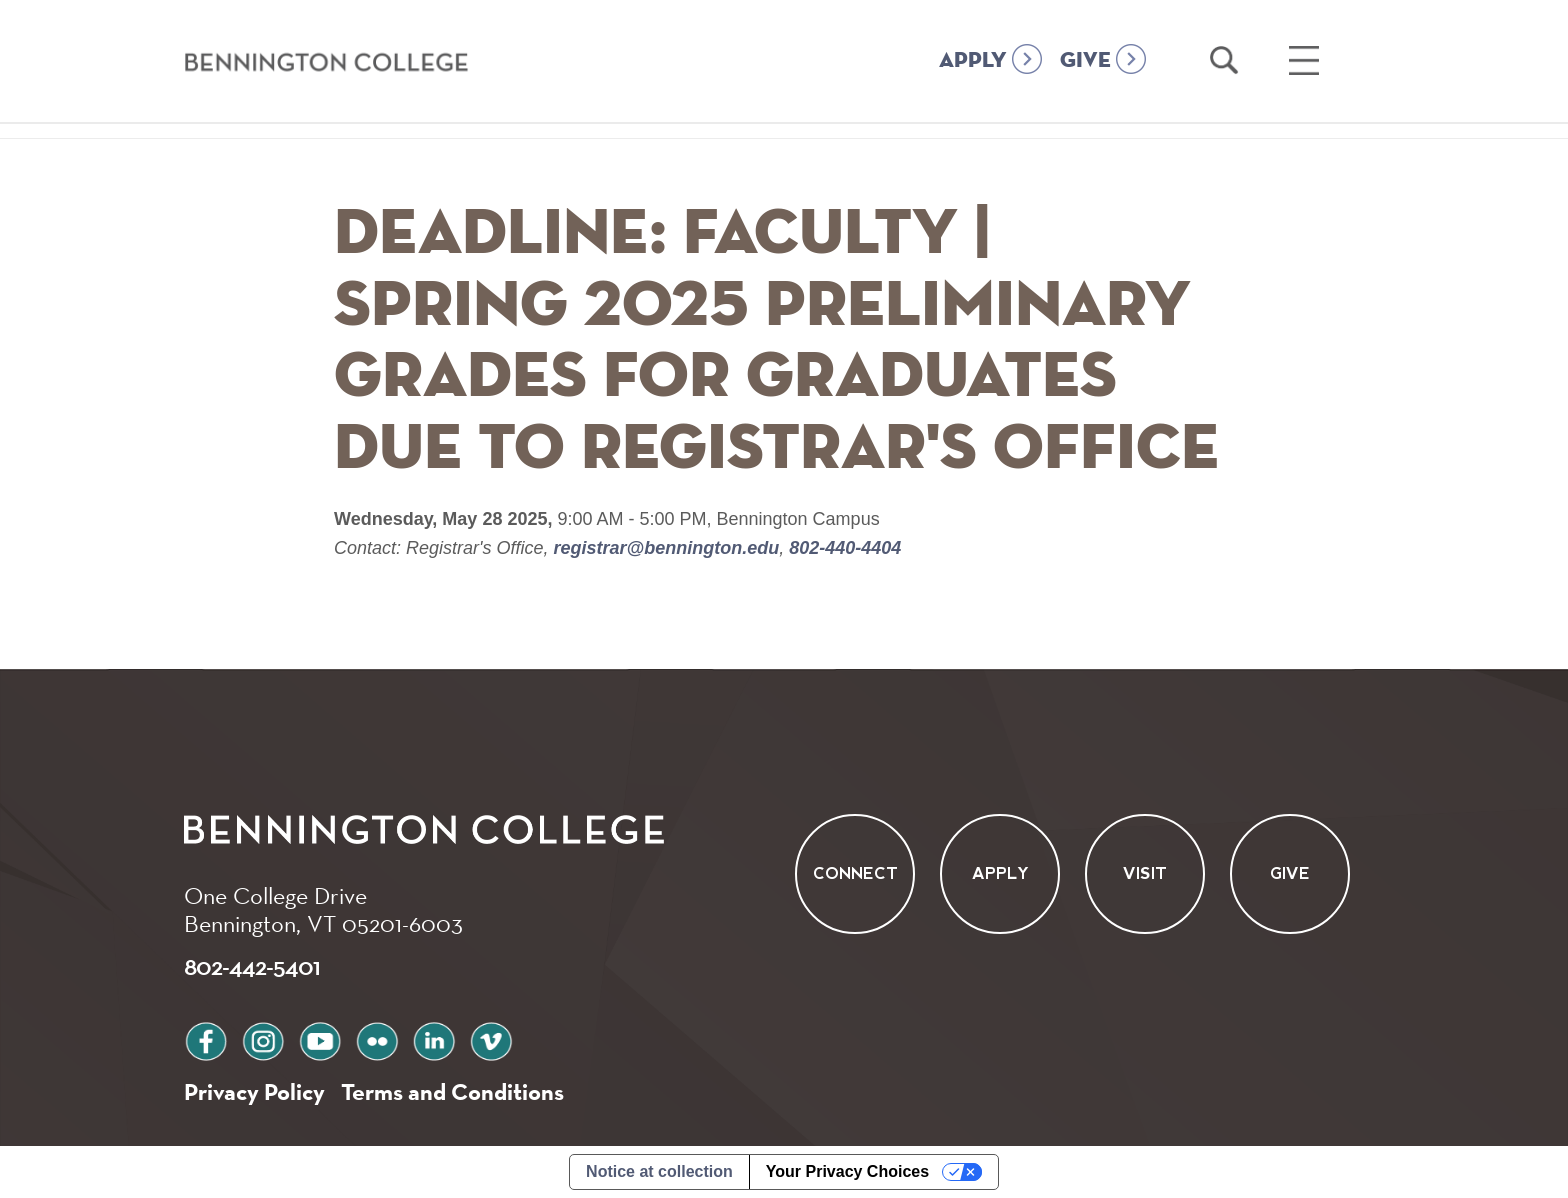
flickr (377, 1038)
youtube (320, 1038)
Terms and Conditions (452, 1091)
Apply (1000, 874)
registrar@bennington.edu (667, 548)
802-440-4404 (842, 548)
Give (1290, 874)
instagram (263, 1038)
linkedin (434, 1038)
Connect (855, 874)
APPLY (973, 61)
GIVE (1085, 61)
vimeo (491, 1038)
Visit (1145, 874)
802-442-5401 (252, 966)
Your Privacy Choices (847, 1171)
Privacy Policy (254, 1091)
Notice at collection (659, 1171)
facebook (206, 1038)
